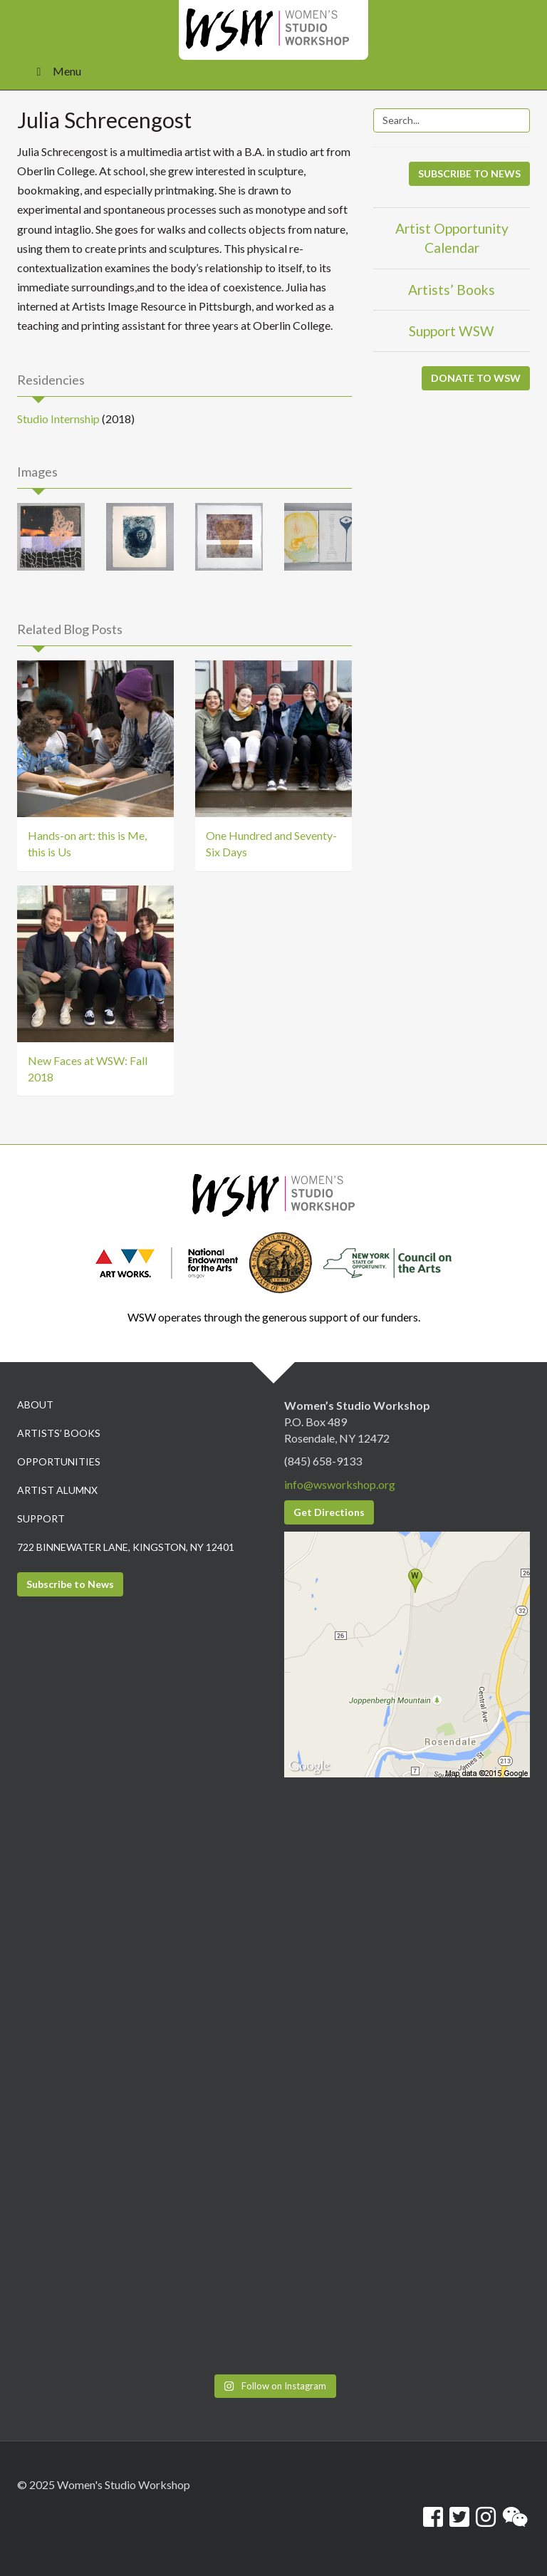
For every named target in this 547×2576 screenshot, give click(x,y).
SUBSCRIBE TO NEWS (469, 173)
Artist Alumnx (57, 1490)
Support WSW (451, 331)
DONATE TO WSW (476, 378)
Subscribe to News (70, 1584)
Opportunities (58, 1461)
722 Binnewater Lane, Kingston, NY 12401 (125, 1547)
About (35, 1404)
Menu (56, 71)
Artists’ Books (451, 289)
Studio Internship (58, 418)
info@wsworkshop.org (339, 1484)
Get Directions (329, 1512)
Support (41, 1518)
